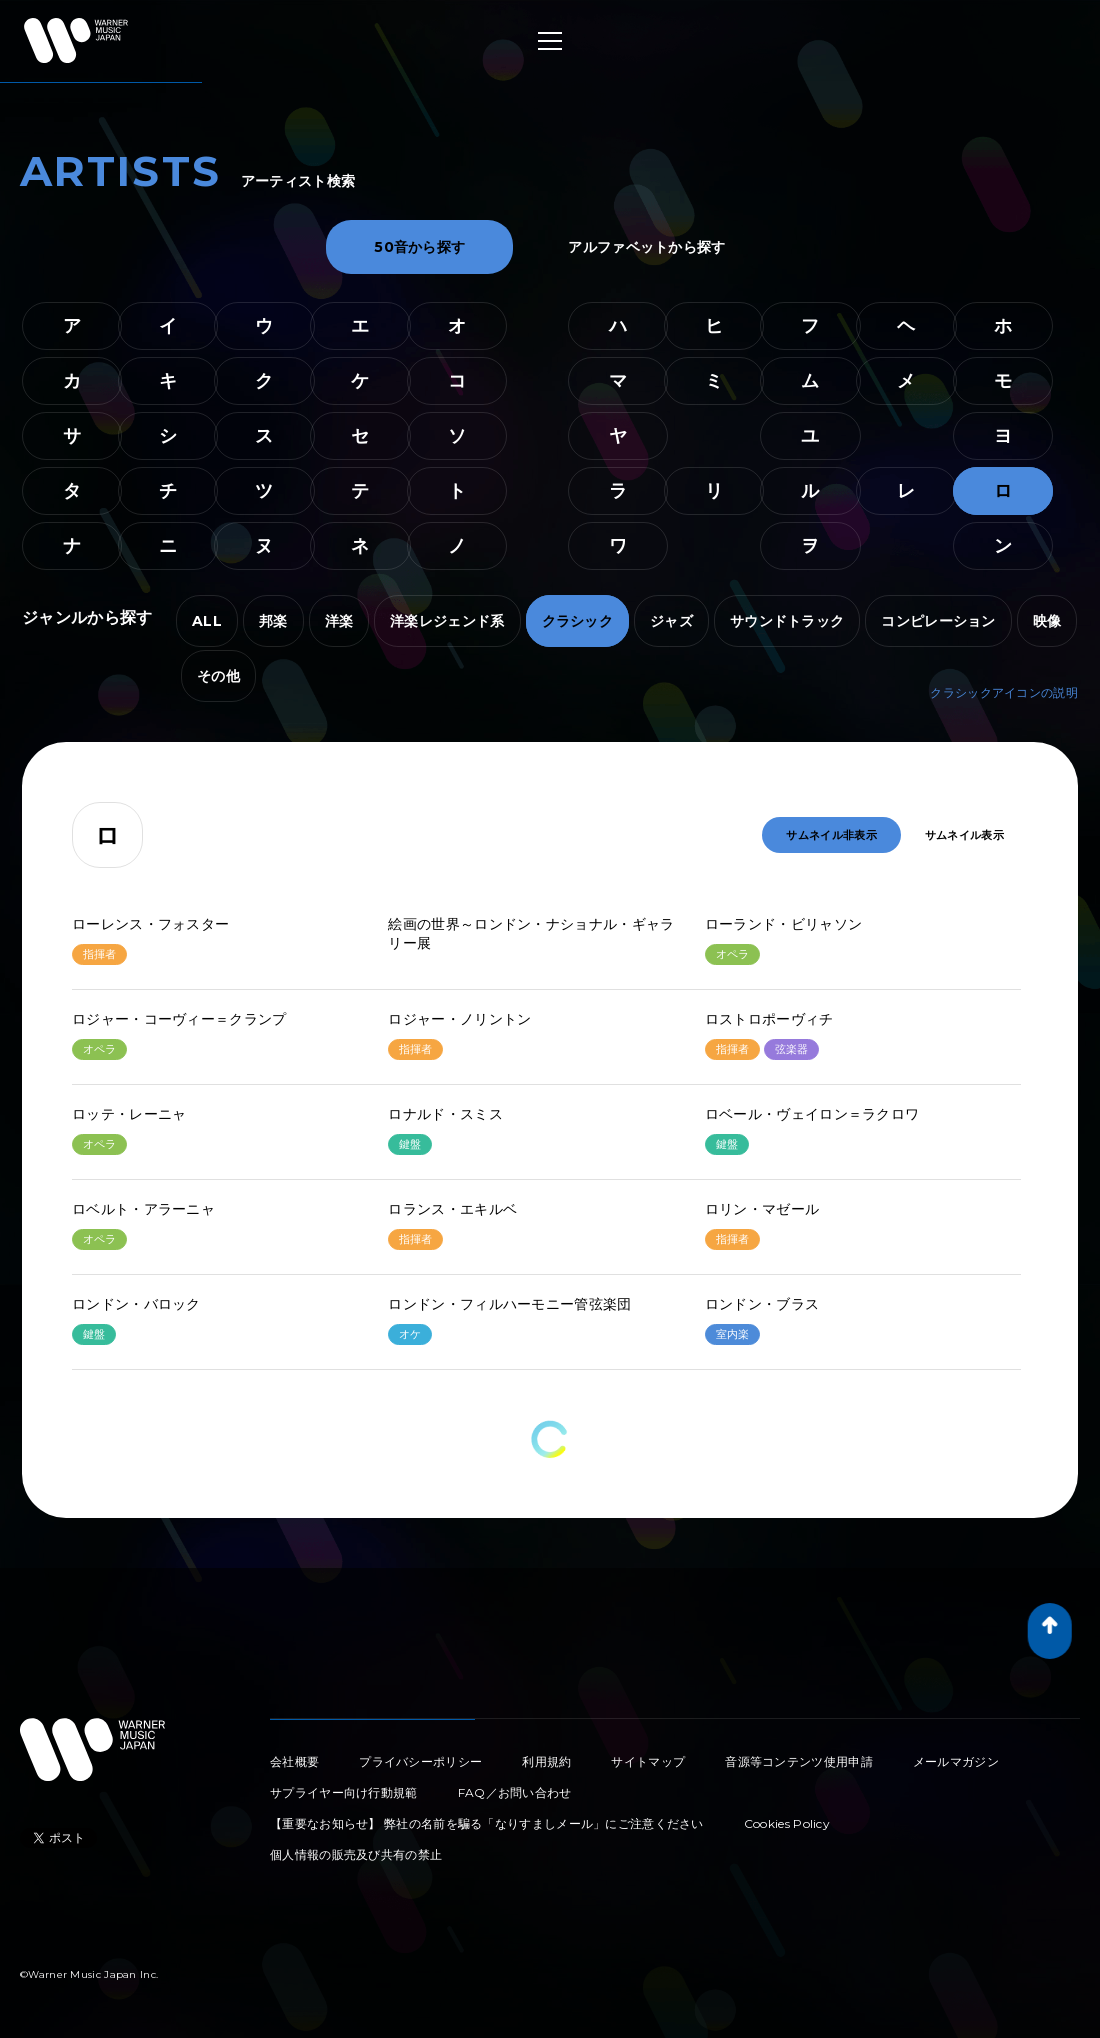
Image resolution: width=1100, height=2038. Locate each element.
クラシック (578, 621)
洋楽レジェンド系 (447, 621)
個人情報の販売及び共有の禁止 (356, 1854)
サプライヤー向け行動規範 (344, 1792)
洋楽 (339, 621)
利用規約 (546, 1761)
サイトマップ (648, 1761)
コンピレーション (938, 621)
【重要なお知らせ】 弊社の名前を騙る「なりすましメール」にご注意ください (487, 1823)
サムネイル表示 (964, 835)
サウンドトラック (787, 621)
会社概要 (294, 1761)
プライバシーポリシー (420, 1761)
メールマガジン (956, 1761)
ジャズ (671, 621)
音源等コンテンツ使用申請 (799, 1761)
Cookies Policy (787, 1823)
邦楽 (273, 621)
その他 (218, 676)
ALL (207, 621)
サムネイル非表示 (831, 835)
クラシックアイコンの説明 (1004, 692)
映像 (1047, 621)
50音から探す (419, 247)
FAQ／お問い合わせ (515, 1792)
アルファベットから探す (646, 247)
